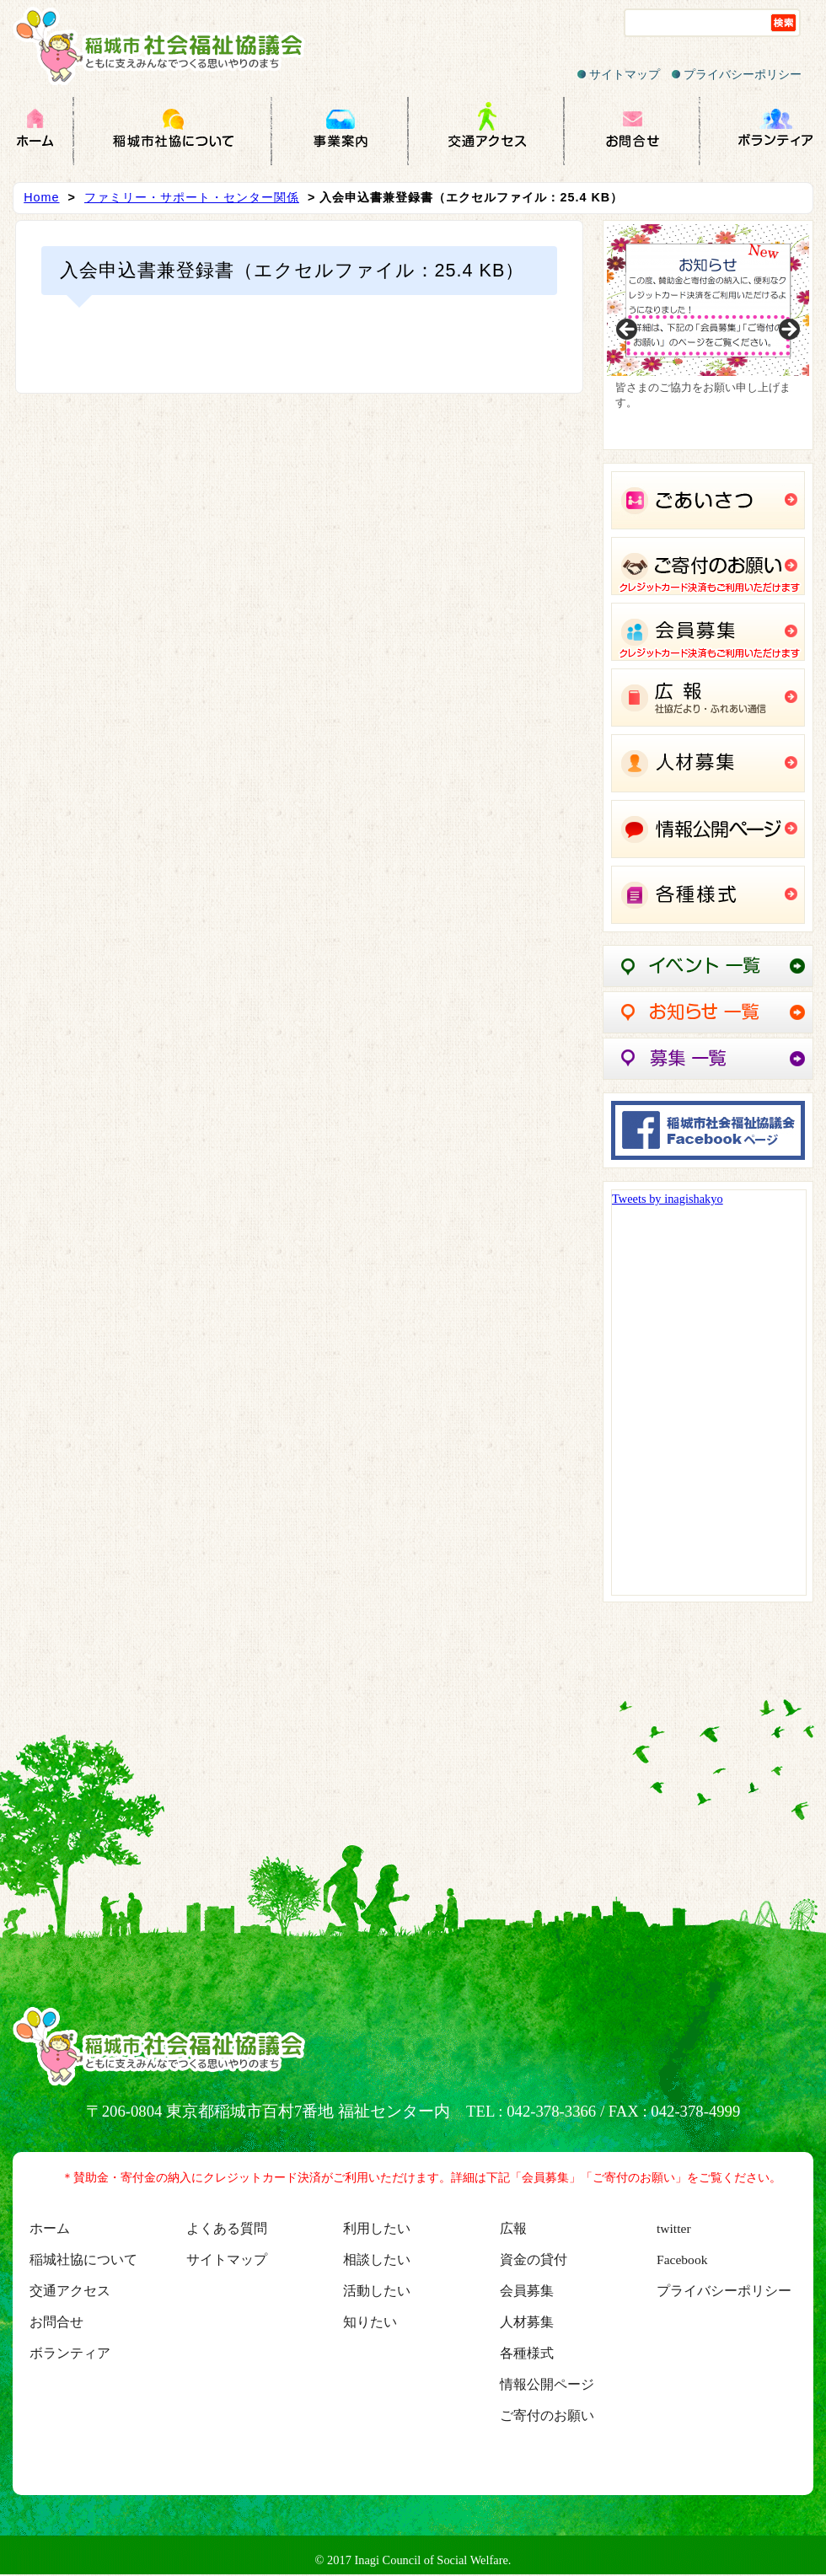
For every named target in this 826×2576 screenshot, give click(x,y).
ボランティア (70, 2353)
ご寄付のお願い (547, 2415)
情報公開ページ (547, 2384)
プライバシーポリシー (737, 74)
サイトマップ (618, 74)
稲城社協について (83, 2259)
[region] (708, 335)
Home (41, 197)
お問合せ (56, 2322)
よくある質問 (226, 2228)
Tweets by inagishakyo (667, 1198)
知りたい (370, 2322)
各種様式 (527, 2353)
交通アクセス (70, 2291)
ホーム (50, 2228)
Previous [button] (628, 330)
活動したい (376, 2291)
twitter (674, 2228)
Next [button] (788, 330)
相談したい (376, 2259)
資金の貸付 (533, 2259)
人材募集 (527, 2322)
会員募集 (527, 2291)
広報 (513, 2228)
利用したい (376, 2228)
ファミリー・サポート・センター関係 (191, 197)
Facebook (682, 2259)
